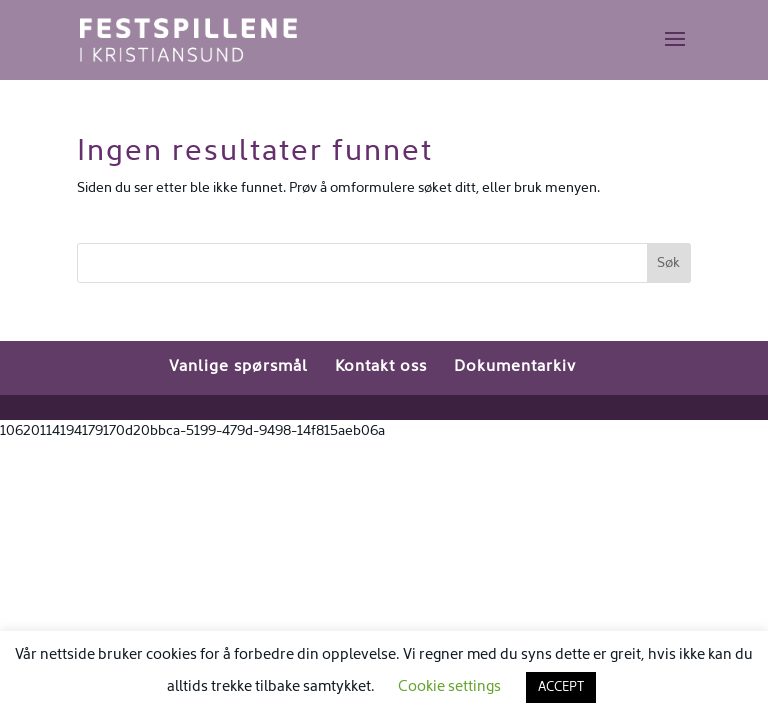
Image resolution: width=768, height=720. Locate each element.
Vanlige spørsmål (238, 367)
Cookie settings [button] (449, 686)
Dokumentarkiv (515, 367)
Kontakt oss (381, 367)
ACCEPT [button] (561, 687)
